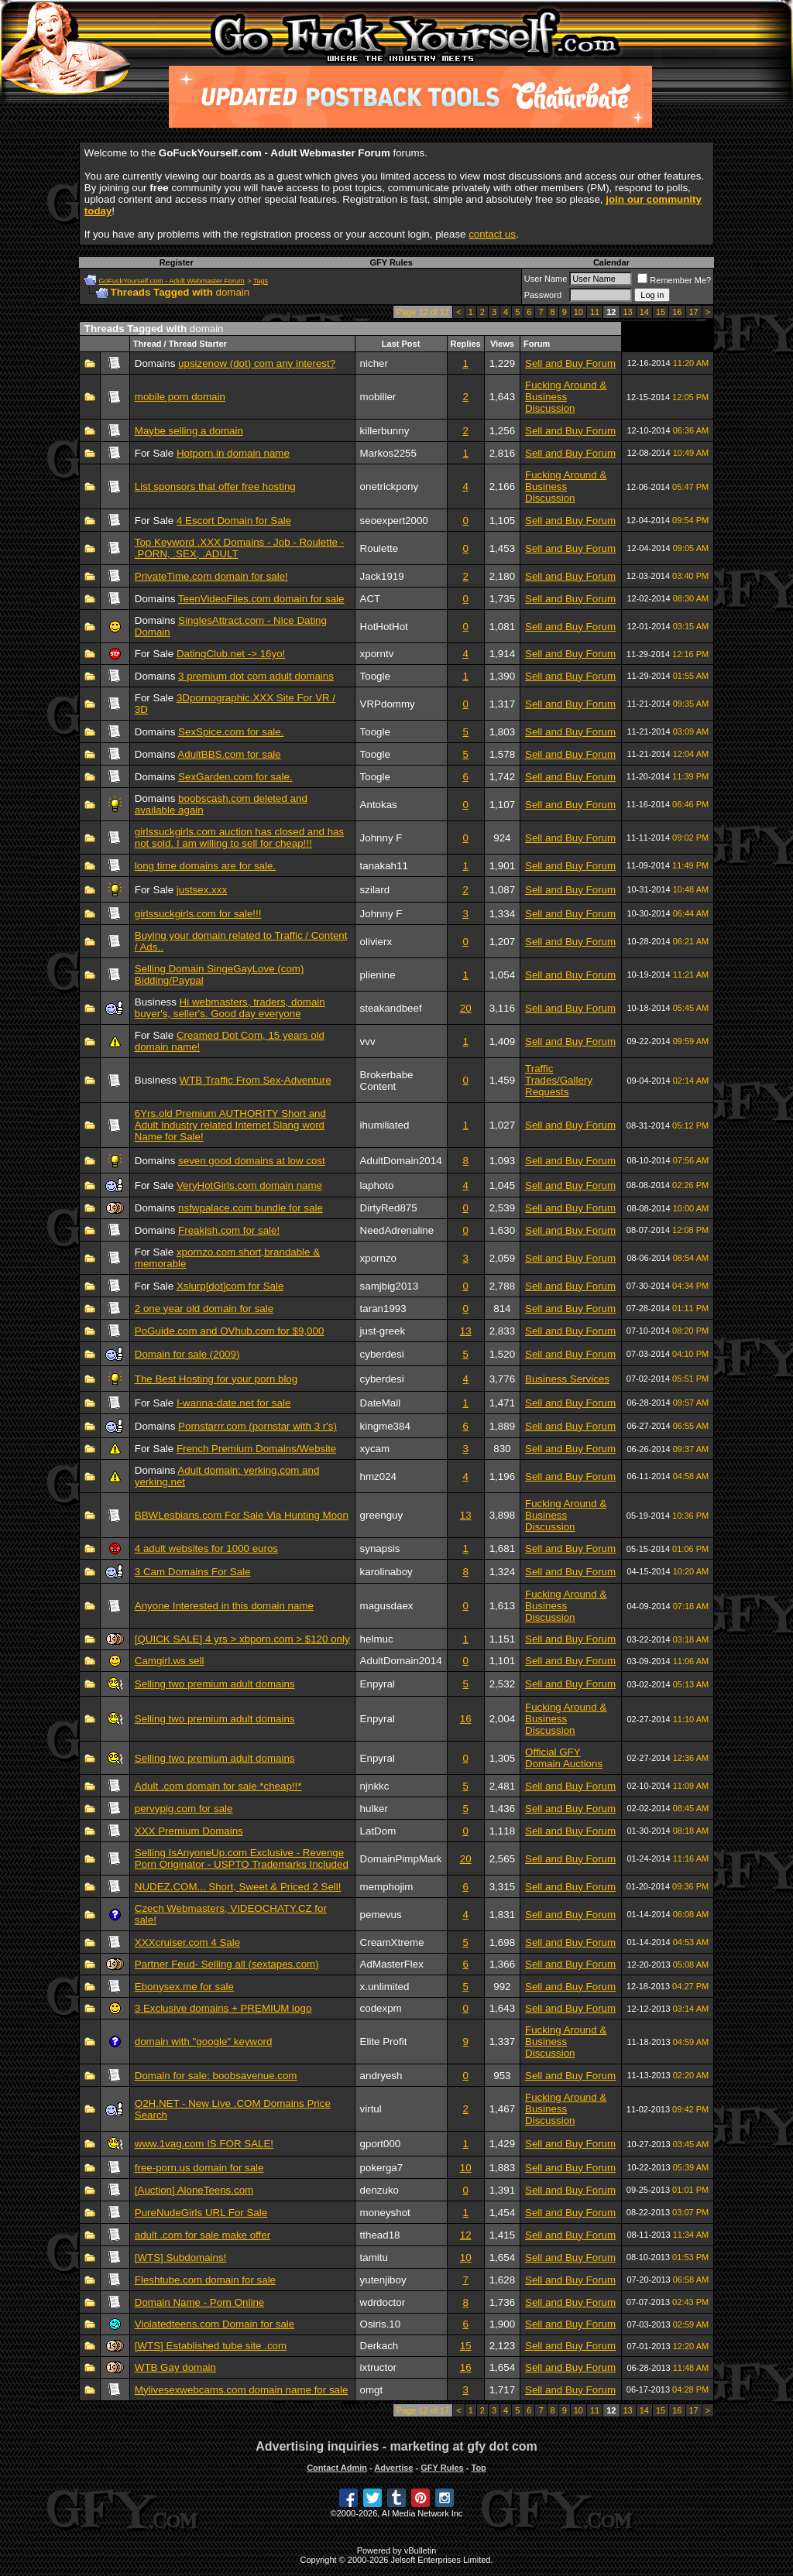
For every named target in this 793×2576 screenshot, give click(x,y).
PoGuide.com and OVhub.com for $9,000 (229, 1331)
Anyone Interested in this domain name (224, 1606)
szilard (375, 890)
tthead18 (380, 2235)
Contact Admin (337, 2467)
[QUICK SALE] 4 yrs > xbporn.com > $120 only (242, 1639)
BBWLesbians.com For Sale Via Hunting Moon (241, 1515)
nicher (374, 363)
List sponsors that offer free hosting (215, 486)
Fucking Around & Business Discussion (565, 396)
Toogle (375, 676)
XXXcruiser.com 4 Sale (187, 1942)
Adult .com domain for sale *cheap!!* (218, 1786)
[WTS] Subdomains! (181, 2257)
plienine (378, 975)
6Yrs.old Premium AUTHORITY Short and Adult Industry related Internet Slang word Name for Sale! (230, 1125)
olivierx (376, 941)
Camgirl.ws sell (169, 1661)
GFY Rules (390, 262)
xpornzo (378, 1258)
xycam (375, 1448)
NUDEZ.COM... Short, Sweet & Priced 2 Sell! (238, 1887)
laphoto (377, 1185)
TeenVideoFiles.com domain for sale (261, 599)
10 (578, 312)
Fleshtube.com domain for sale (205, 2280)
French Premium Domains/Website (256, 1448)
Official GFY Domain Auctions (563, 1757)
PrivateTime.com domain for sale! (211, 576)
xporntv (377, 653)
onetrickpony (389, 486)
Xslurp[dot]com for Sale (230, 1286)
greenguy (381, 1515)
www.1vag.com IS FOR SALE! (204, 2144)
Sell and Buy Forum (570, 363)
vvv (368, 1041)
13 (628, 312)
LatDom (378, 1831)
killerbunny (385, 431)
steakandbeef (391, 1008)
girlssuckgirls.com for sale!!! (198, 914)
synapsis (380, 1548)
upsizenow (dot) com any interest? (256, 363)
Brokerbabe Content (387, 1080)
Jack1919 (382, 576)
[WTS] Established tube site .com (211, 2346)
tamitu (374, 2257)
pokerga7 (381, 2168)
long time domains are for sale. (205, 866)
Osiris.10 (380, 2324)
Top (478, 2467)
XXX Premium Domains (189, 1831)
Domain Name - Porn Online (199, 2302)
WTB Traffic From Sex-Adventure (255, 1080)
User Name (546, 278)
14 (644, 312)
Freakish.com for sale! (229, 1230)
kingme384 (385, 1426)
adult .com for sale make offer (202, 2235)
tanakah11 (384, 866)
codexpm (381, 2008)
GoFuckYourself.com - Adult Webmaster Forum (172, 281)
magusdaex (387, 1606)
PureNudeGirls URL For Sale (201, 2212)
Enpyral (377, 1684)
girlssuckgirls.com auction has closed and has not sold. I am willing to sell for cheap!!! (239, 837)
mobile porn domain (180, 396)
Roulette (379, 548)
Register (177, 262)
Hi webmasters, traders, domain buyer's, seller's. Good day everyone (230, 1007)
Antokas (378, 804)
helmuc (376, 1639)
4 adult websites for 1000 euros (206, 1548)
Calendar (611, 262)
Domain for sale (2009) (187, 1354)
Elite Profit (383, 2041)
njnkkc (375, 1786)
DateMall (380, 1403)
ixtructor (378, 2367)
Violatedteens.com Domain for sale (214, 2324)
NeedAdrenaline (397, 1230)
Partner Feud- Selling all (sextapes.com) (227, 1964)
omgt (371, 2390)
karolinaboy (386, 1571)
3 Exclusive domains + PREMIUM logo (223, 2008)
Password (542, 295)
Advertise (393, 2467)
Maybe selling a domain (189, 431)
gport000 (380, 2144)
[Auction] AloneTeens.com (194, 2190)
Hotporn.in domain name (233, 453)
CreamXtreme (392, 1942)
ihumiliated (385, 1125)
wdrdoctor (383, 2302)
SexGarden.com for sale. (235, 777)
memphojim (387, 1887)
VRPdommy (387, 704)
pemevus (381, 1914)
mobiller (378, 396)
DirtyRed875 (388, 1208)
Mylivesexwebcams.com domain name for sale (241, 2390)
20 (466, 1008)
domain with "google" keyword (204, 2041)
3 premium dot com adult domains (256, 676)
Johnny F (381, 838)
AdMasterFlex (392, 1964)
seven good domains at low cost (251, 1160)
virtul (371, 2109)
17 (694, 312)
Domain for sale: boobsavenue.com (216, 2075)
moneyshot (385, 2212)
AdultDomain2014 (401, 1160)
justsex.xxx (202, 890)
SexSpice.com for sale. (230, 732)
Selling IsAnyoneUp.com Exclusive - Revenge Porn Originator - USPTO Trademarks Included (241, 1858)
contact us (492, 234)
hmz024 (378, 1476)
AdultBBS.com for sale (228, 754)
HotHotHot (384, 626)
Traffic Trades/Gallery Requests (558, 1080)
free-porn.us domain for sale (199, 2168)
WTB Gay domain (175, 2367)
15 (660, 312)
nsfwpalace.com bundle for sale (250, 1208)
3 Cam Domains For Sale (193, 1571)
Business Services (567, 1379)
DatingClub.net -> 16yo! (231, 653)
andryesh (381, 2075)
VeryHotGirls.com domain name (249, 1185)
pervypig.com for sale (184, 1808)
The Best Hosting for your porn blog (216, 1379)
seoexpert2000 (394, 520)
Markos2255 (388, 453)
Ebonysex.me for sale (184, 1986)
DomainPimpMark (401, 1859)
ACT (370, 599)
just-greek (383, 1331)
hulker (374, 1808)
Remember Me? (674, 280)
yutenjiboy (383, 2280)
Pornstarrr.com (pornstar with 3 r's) (257, 1426)
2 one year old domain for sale (204, 1308)
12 (466, 2235)
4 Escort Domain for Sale (234, 520)
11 (594, 312)
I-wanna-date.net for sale (233, 1403)
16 (676, 312)
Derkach (379, 2346)
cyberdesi (382, 1354)
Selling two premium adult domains (215, 1684)
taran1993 (383, 1308)
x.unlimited (385, 1986)
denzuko (379, 2190)
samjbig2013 (389, 1286)
